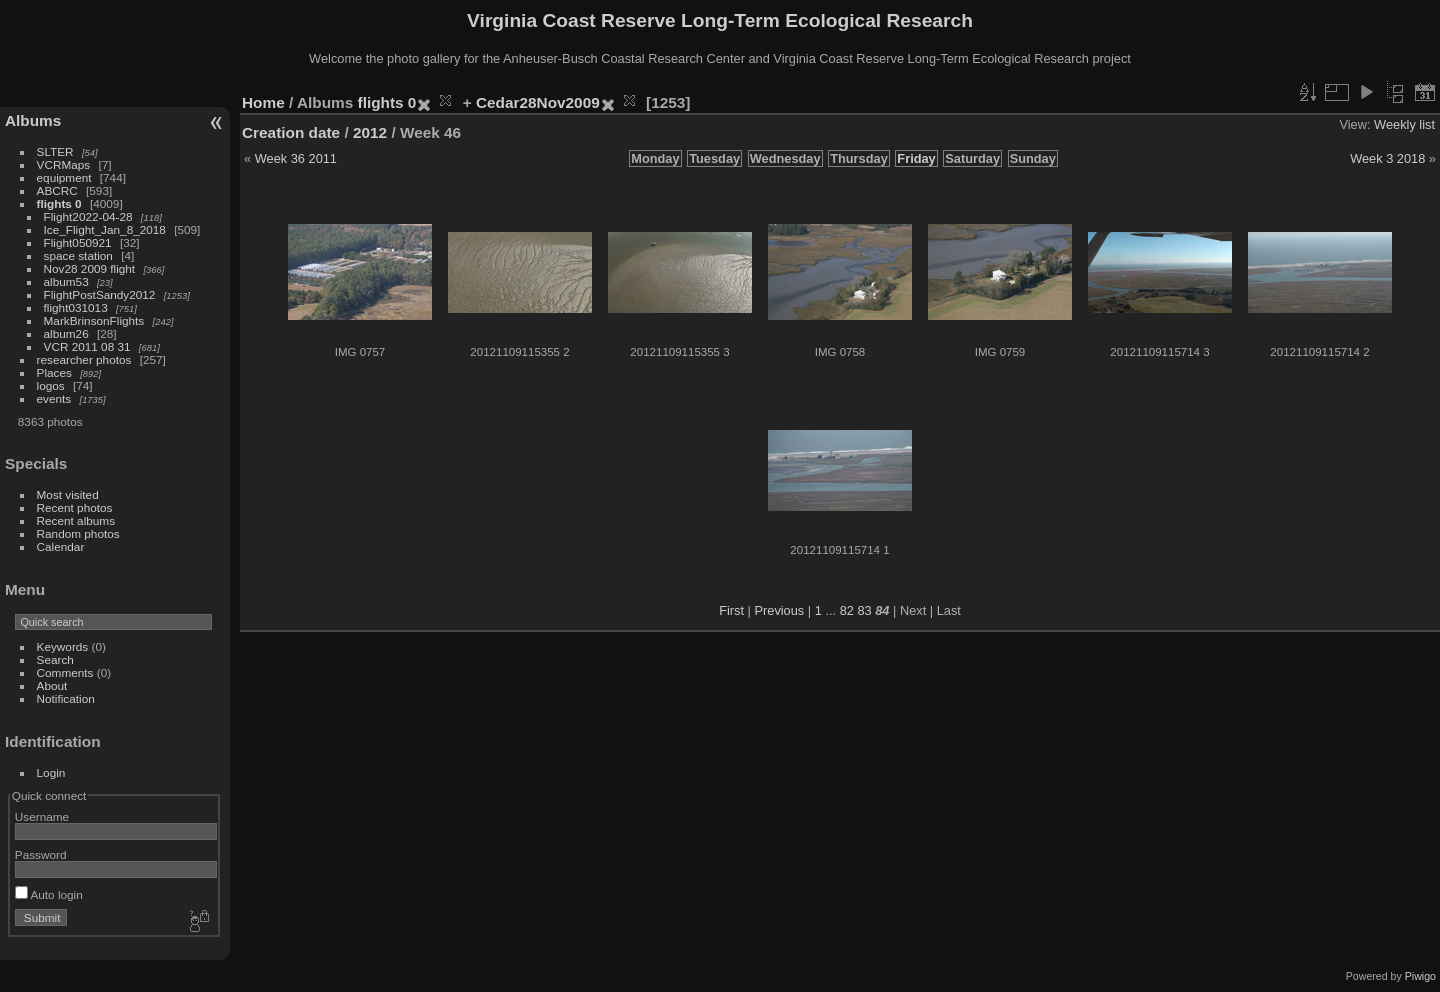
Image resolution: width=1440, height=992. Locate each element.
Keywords (63, 646)
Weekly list (1404, 124)
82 (847, 610)
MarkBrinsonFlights (94, 320)
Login (51, 772)
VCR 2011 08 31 (87, 346)
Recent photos (75, 507)
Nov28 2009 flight (90, 268)
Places (54, 372)
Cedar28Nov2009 (538, 102)
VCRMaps (64, 164)
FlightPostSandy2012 (100, 294)
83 (864, 610)
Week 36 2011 (296, 158)
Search (55, 659)
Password (41, 854)
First (731, 610)
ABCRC (57, 190)
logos (51, 385)
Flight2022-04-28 (88, 216)
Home (263, 102)
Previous (779, 610)
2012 (370, 132)
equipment (64, 177)
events (54, 398)
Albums (33, 120)
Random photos (78, 533)
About (52, 685)
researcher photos (84, 359)
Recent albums (76, 520)
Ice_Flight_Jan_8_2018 (105, 229)
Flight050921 (78, 242)
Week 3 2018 (1387, 158)
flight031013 (76, 307)
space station (78, 255)
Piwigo (1420, 976)
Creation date (291, 132)
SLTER (55, 151)
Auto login (49, 894)
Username (42, 816)
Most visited (68, 494)
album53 (66, 281)
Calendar (61, 546)
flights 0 (59, 203)
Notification (66, 698)
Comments (65, 672)
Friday (916, 158)
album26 (66, 333)
